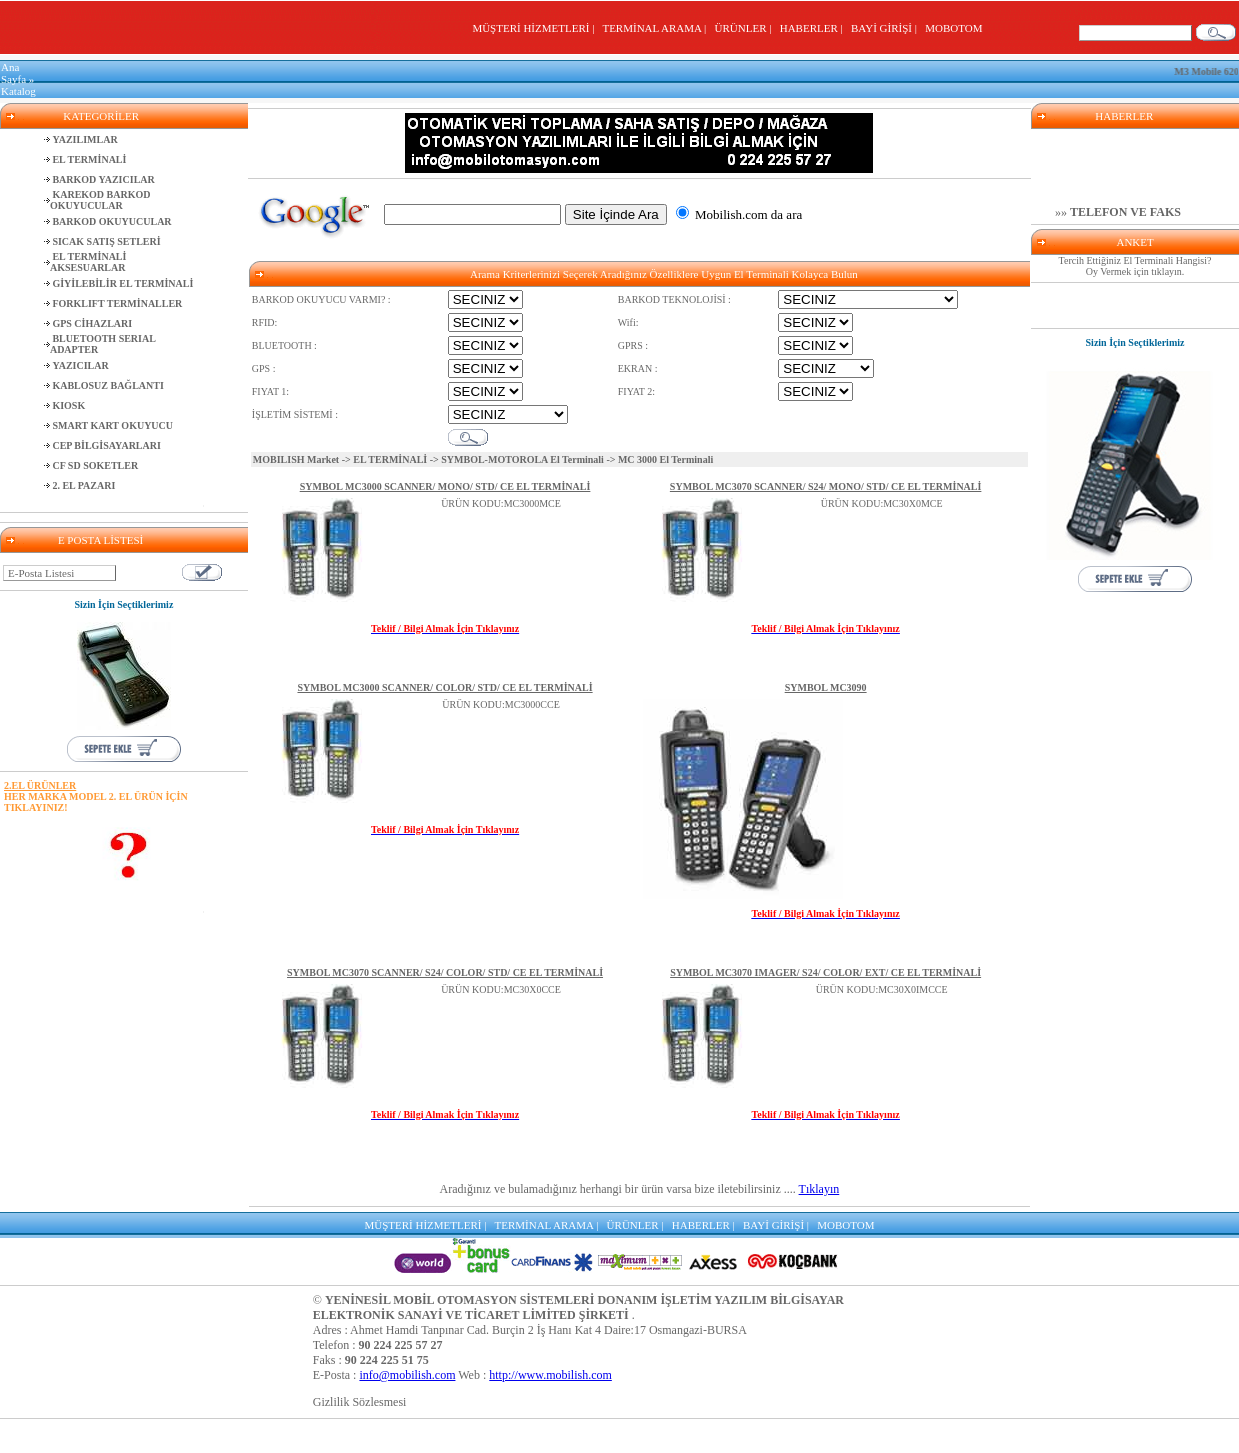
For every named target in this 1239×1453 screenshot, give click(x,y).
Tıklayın (819, 1189)
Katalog (18, 91)
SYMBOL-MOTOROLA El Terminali (522, 459)
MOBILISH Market (296, 459)
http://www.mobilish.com (550, 1375)
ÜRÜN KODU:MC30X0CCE (501, 989)
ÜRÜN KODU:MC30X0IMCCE (882, 989)
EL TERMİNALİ (390, 459)
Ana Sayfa (13, 73)
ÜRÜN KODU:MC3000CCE (501, 704)
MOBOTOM (953, 28)
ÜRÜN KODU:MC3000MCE (501, 503)
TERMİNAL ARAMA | (656, 28)
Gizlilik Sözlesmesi (360, 1402)
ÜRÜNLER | (746, 28)
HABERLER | (814, 28)
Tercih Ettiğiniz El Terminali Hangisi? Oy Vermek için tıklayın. (1135, 266)
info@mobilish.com (407, 1375)
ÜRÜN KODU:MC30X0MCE (882, 503)
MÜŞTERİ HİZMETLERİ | (535, 28)
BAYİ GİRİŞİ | (886, 28)
